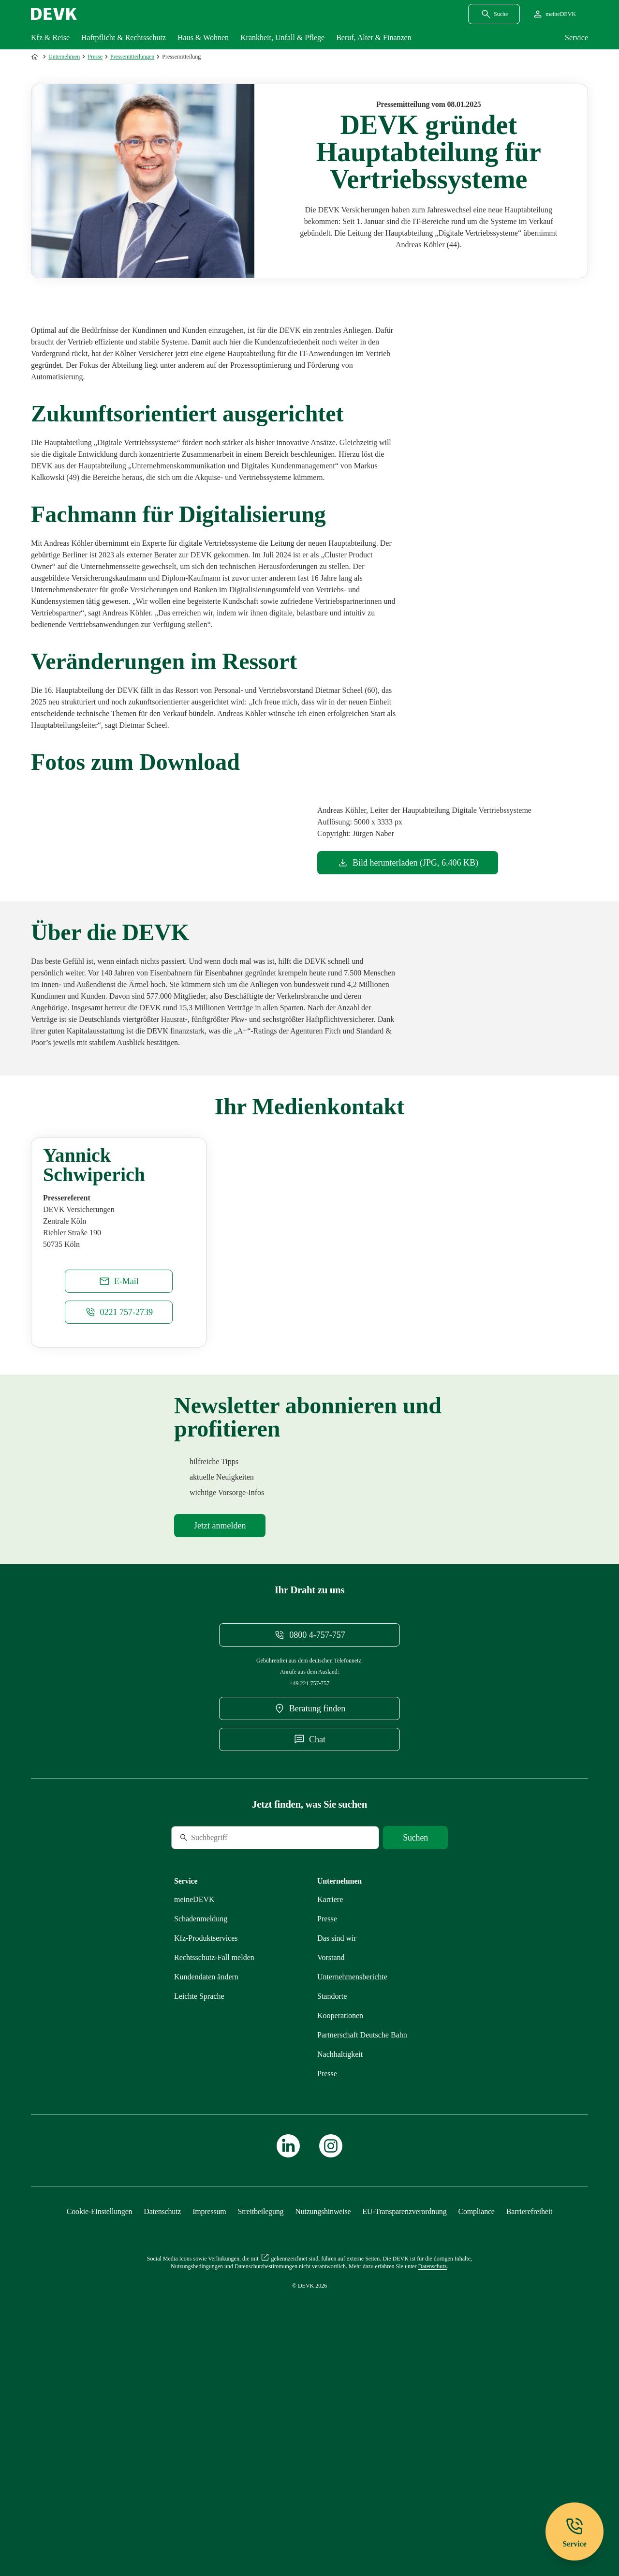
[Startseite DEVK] (54, 14)
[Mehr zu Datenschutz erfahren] (162, 2409)
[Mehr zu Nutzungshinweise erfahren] (323, 2409)
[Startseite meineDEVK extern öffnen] (554, 14)
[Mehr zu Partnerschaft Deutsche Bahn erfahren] (362, 2232)
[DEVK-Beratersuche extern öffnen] (309, 1905)
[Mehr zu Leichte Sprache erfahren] (199, 2193)
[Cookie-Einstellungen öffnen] (100, 2409)
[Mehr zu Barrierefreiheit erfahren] (529, 2409)
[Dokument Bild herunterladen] (407, 862)
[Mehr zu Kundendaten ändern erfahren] (206, 2174)
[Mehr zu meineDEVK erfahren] (194, 2097)
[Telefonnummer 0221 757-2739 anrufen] (119, 1509)
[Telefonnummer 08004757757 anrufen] (309, 1832)
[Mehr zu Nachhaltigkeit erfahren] (340, 2251)
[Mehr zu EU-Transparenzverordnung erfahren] (404, 2409)
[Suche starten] (415, 2035)
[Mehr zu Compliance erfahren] (476, 2409)
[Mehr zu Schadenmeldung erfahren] (200, 2116)
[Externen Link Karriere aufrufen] (330, 2097)
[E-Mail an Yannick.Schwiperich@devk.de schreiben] (119, 1478)
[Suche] (237, 2035)
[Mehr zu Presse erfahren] (327, 2116)
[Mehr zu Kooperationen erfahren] (340, 2213)
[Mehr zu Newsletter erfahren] (219, 1723)
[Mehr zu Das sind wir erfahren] (336, 2135)
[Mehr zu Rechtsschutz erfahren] (214, 2155)
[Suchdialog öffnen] (494, 14)
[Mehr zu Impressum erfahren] (209, 2409)
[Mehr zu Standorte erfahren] (332, 2193)
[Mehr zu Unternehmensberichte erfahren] (352, 2174)
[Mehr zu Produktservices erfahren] (206, 2135)
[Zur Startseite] (36, 56)
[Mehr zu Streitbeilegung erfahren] (261, 2409)
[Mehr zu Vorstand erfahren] (331, 2155)
